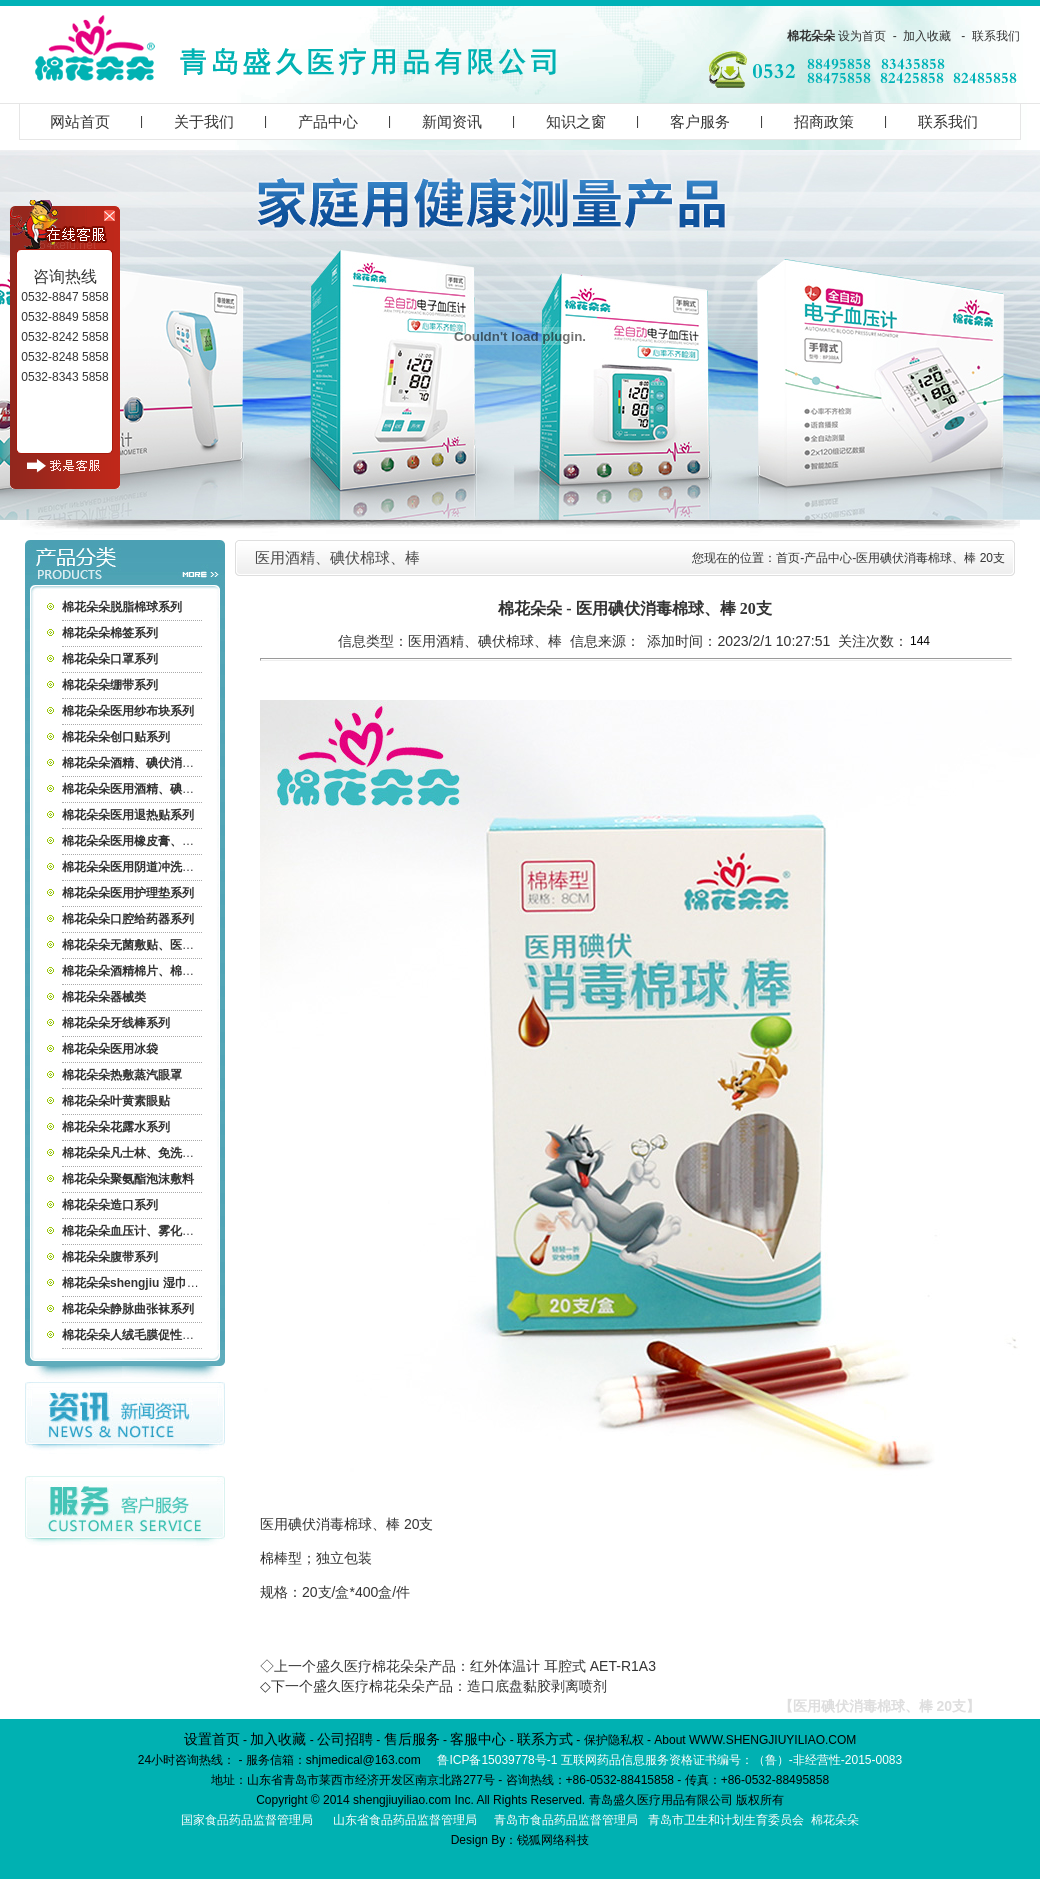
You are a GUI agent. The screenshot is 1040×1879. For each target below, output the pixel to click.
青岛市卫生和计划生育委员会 (726, 1820)
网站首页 (80, 121)
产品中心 (328, 121)
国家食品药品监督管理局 (247, 1820)
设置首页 (212, 1739)
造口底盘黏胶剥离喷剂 (537, 1686)
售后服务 (412, 1739)
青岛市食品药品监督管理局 (566, 1820)
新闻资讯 (452, 121)
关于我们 (204, 121)
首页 (788, 558)
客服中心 (478, 1739)
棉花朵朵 (811, 36)
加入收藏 (927, 36)
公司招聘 (345, 1739)
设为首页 (862, 36)
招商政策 (824, 121)
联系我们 (996, 36)
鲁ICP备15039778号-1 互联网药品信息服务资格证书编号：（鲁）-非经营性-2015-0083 (669, 1760)
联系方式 (545, 1739)
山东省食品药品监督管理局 (405, 1820)
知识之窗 (576, 121)
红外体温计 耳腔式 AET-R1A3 (563, 1666)
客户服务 (700, 121)
